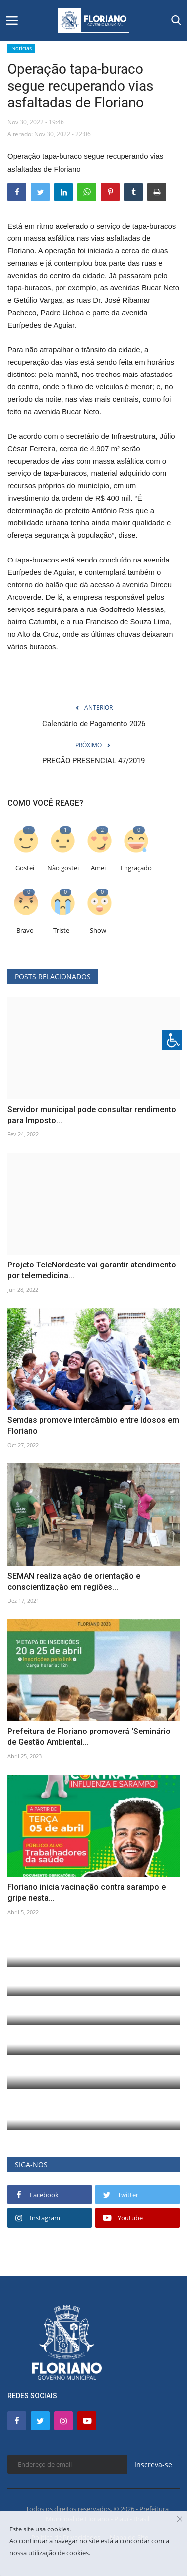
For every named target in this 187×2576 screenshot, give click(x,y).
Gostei (24, 868)
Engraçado (136, 868)
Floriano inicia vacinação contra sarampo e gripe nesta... (86, 1892)
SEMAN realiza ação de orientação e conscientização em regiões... (73, 1581)
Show (98, 930)
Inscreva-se (153, 2464)
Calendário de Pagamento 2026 (93, 723)
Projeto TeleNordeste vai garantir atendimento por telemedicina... (91, 1270)
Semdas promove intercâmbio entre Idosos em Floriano (93, 1425)
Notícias (21, 48)
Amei (98, 868)
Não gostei (63, 868)
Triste (61, 930)
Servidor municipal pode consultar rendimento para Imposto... (91, 1115)
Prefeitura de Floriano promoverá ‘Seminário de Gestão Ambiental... (89, 1737)
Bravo (25, 930)
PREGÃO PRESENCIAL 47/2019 (93, 760)
